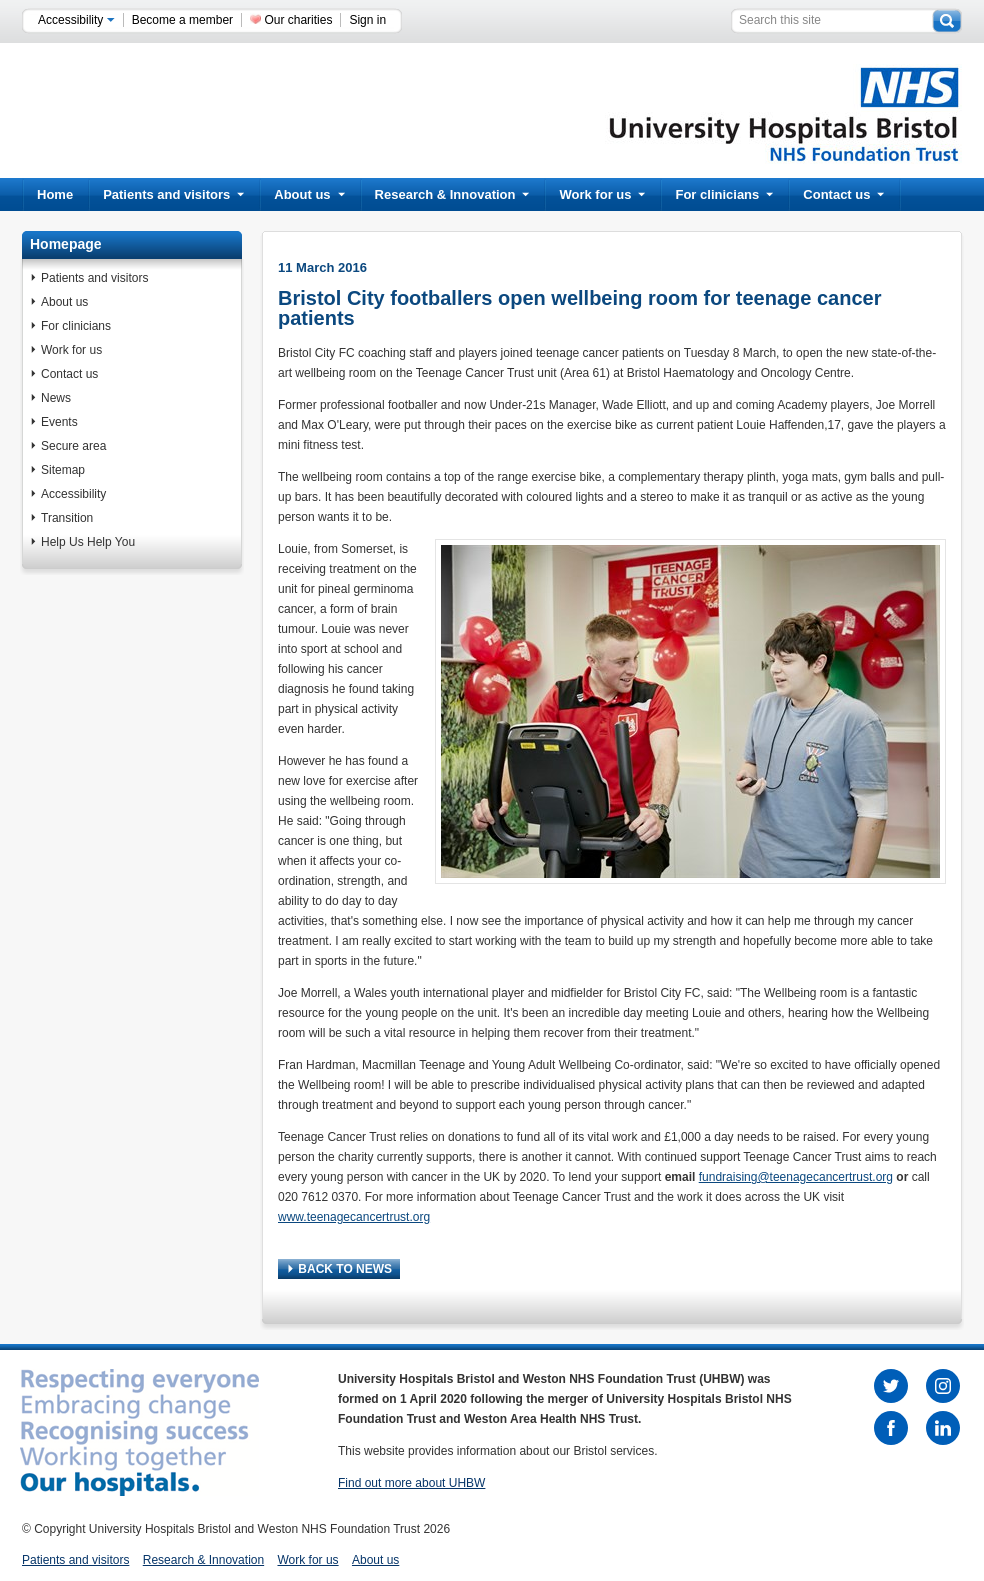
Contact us (843, 194)
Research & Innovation (452, 194)
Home (55, 194)
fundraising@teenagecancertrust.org (796, 1177)
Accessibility (76, 20)
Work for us (602, 194)
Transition (67, 518)
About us (309, 194)
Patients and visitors (173, 194)
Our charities (298, 20)
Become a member (182, 20)
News (56, 398)
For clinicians (724, 194)
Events (59, 422)
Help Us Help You (88, 542)
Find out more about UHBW (411, 1483)
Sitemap (63, 470)
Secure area (73, 446)
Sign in (367, 20)
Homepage (66, 244)
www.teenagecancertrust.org (354, 1217)
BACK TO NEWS (340, 1269)
